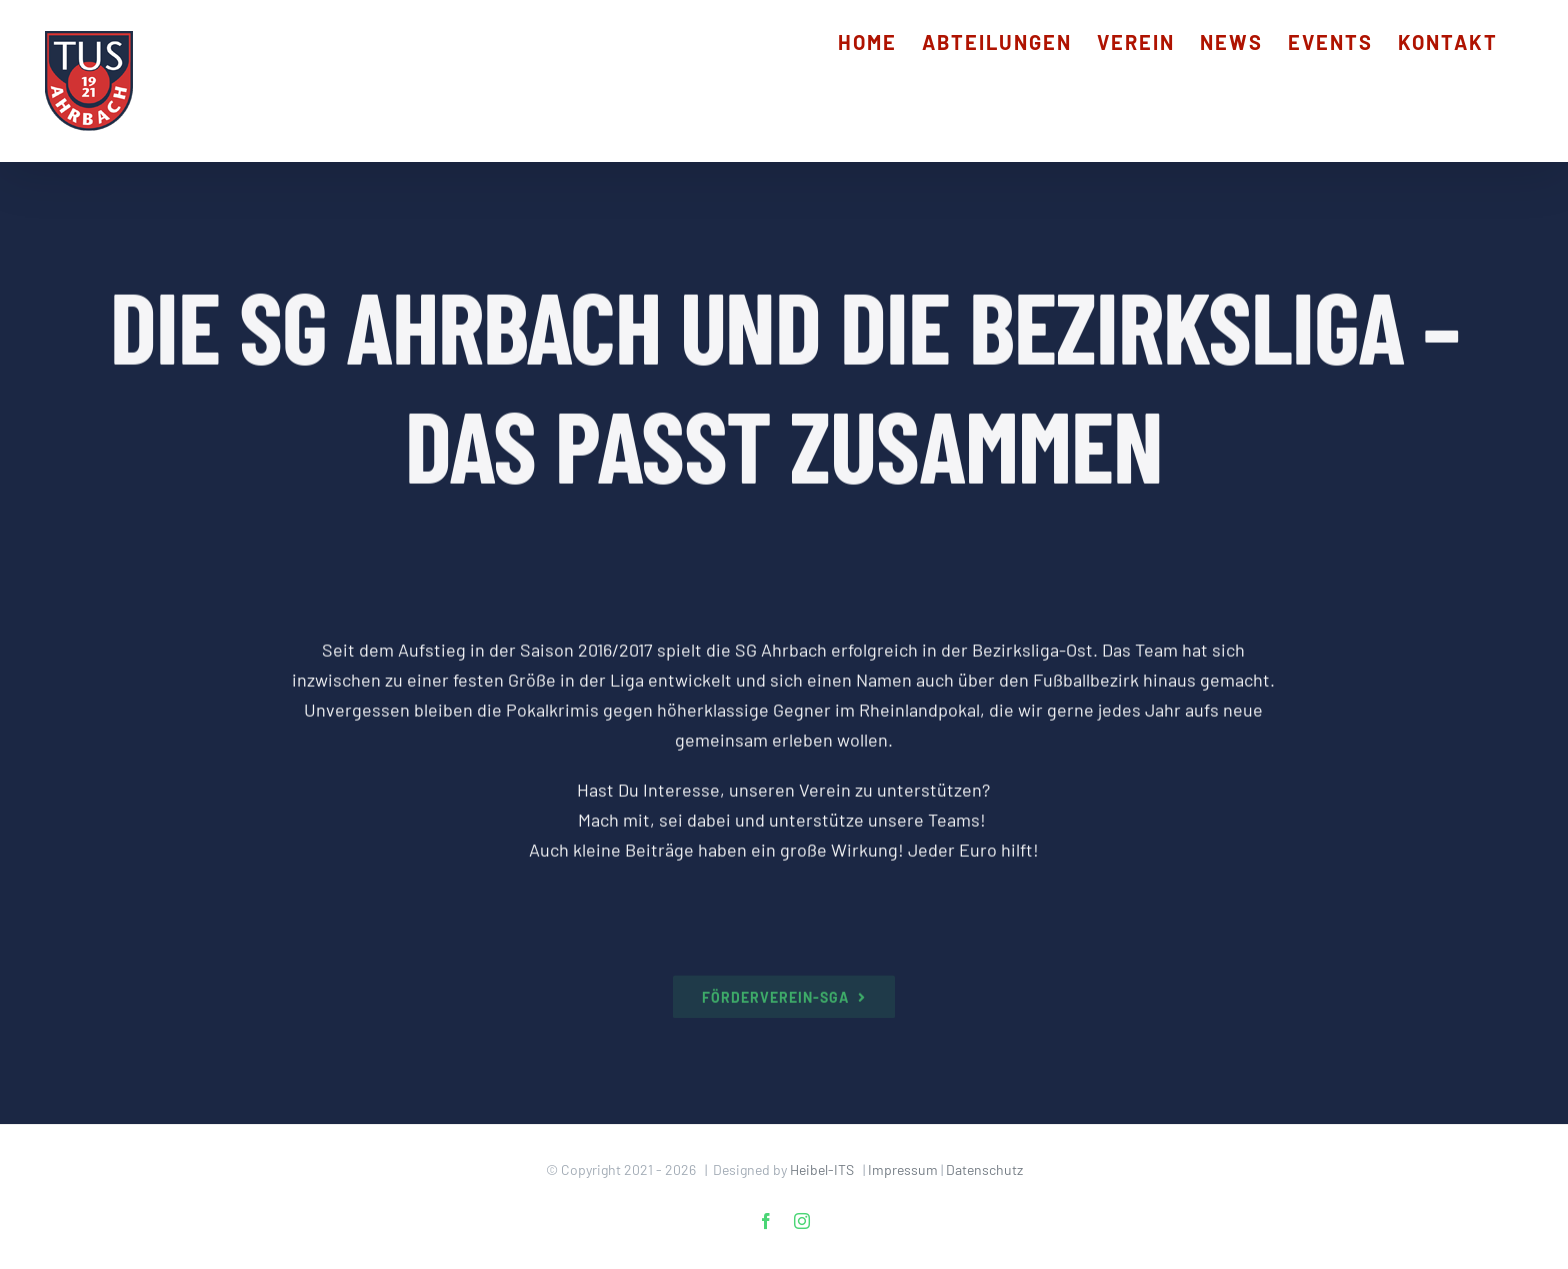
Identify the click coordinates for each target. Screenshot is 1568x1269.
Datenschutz (984, 1169)
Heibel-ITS (822, 1169)
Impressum (903, 1169)
